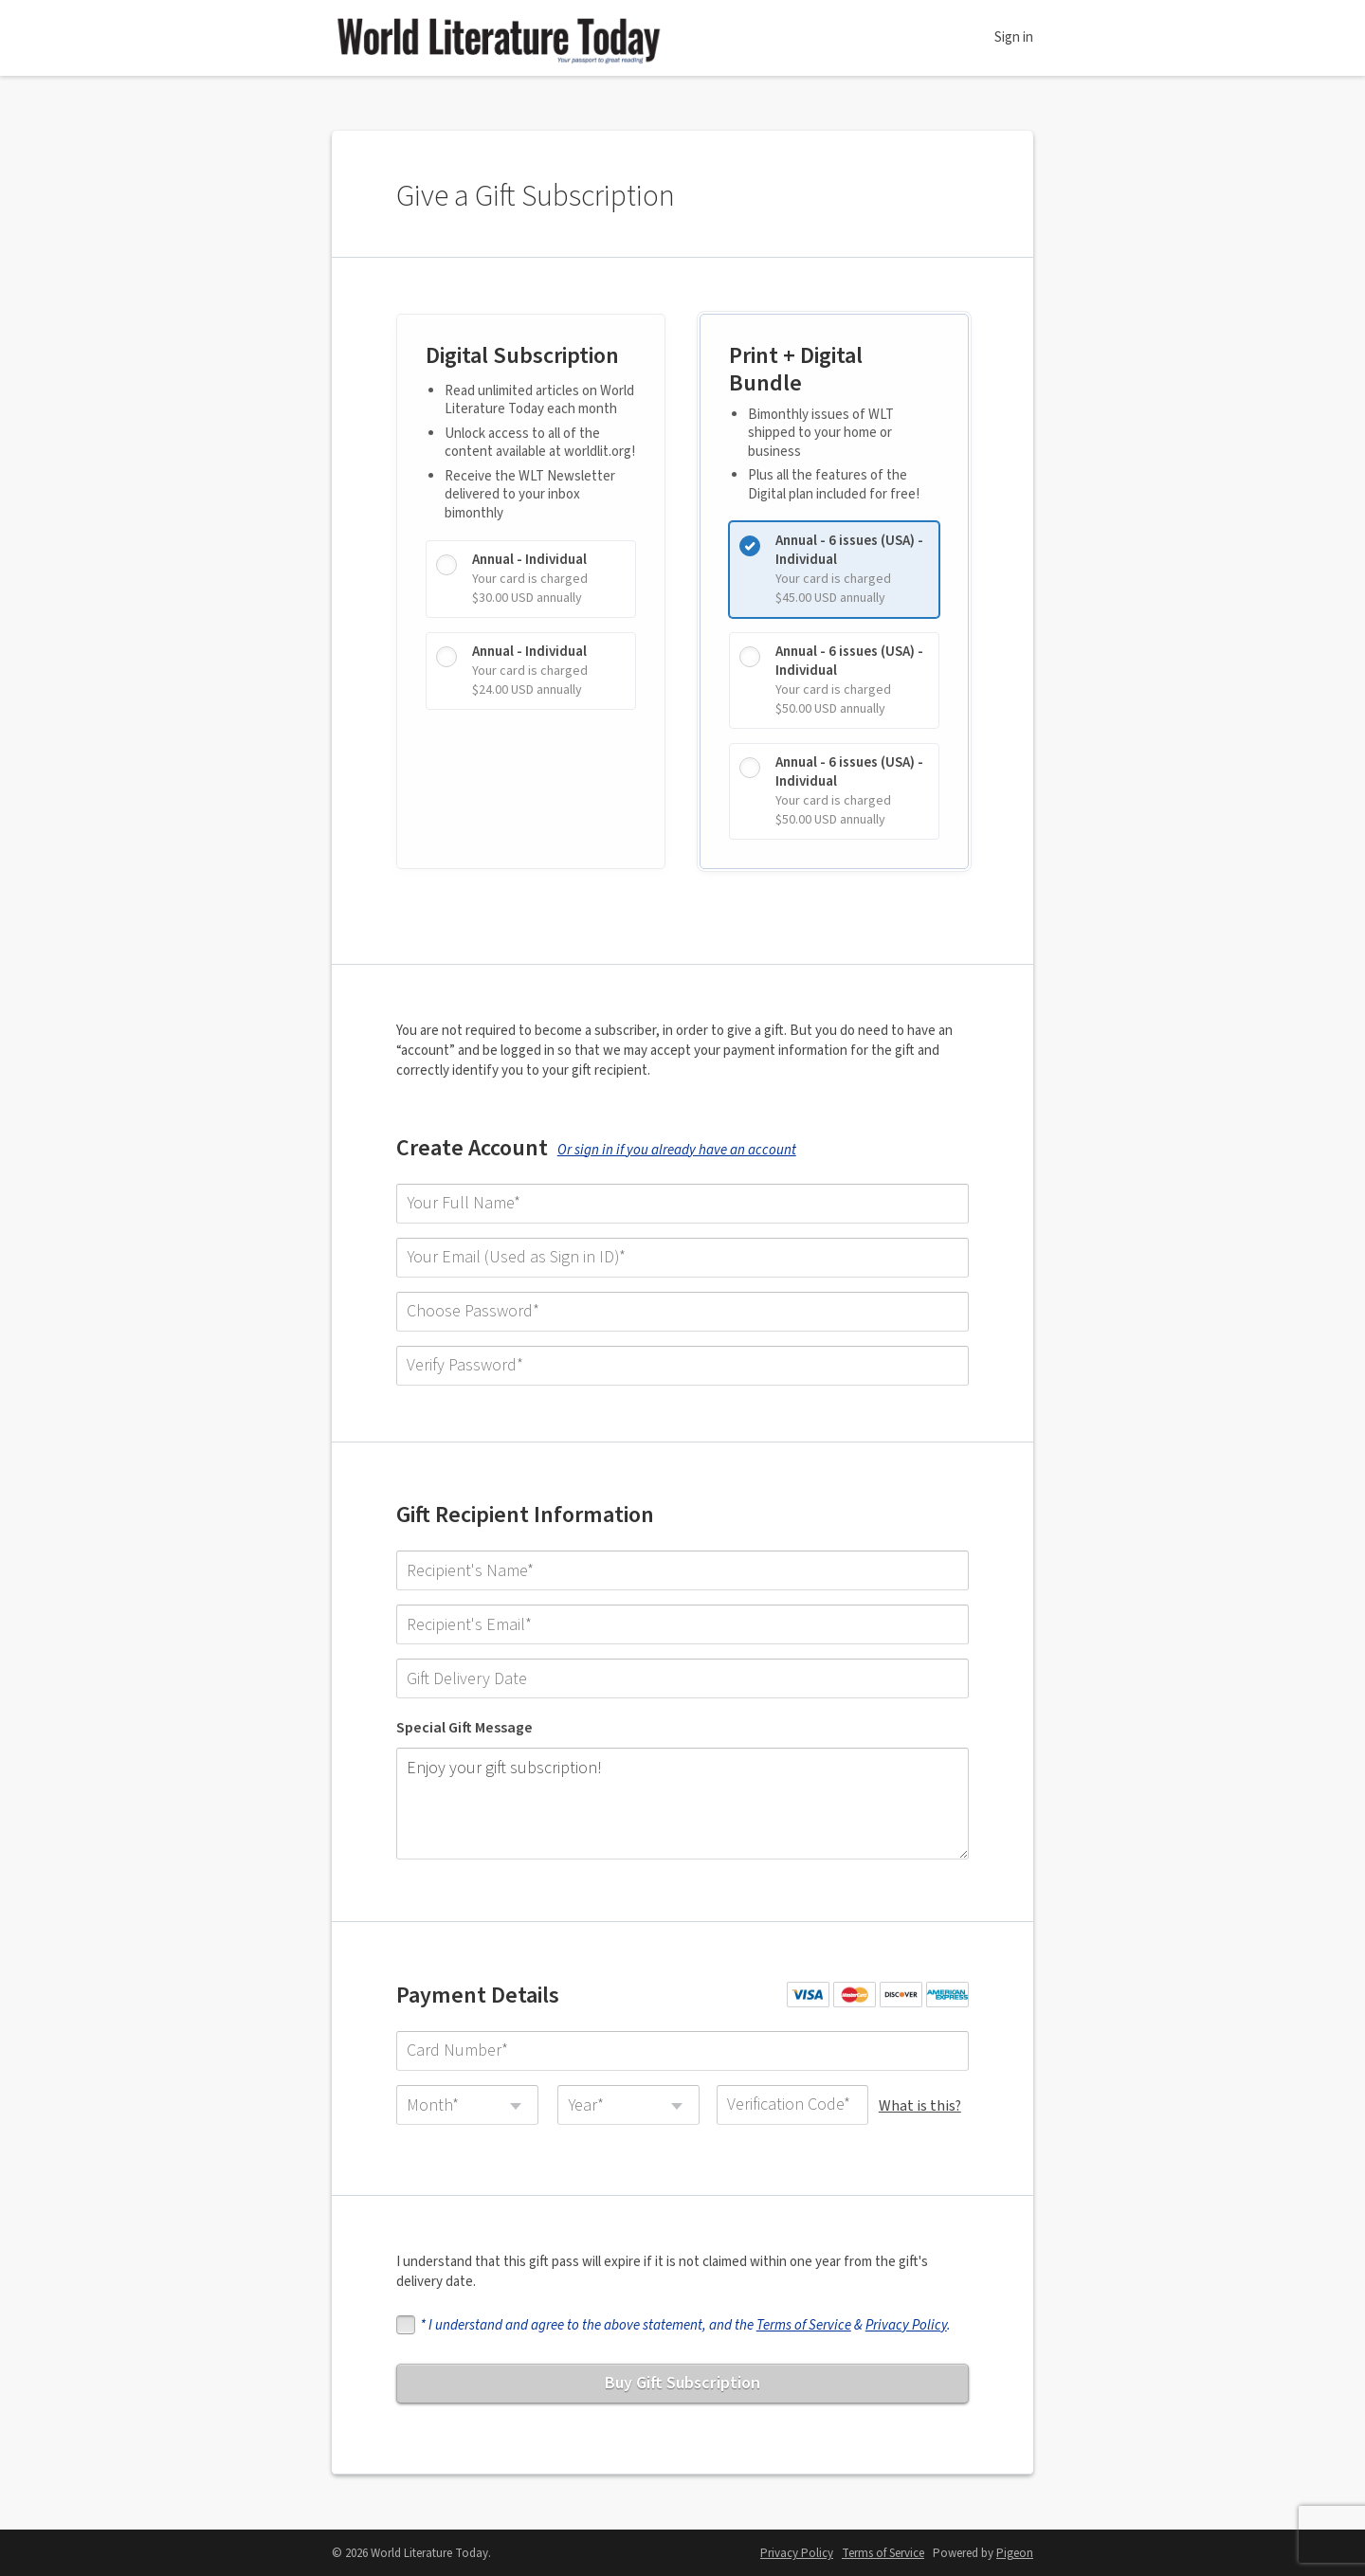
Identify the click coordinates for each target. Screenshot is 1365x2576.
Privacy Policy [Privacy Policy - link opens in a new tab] (796, 2552)
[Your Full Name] (682, 1210)
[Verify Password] (682, 1372)
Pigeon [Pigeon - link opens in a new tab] (1014, 2552)
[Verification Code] (791, 2099)
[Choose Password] (682, 1318)
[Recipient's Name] (682, 1579)
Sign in (1013, 37)
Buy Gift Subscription (682, 2379)
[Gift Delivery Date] (682, 1687)
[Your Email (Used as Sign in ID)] (682, 1264)
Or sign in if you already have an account (678, 1157)
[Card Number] (682, 2045)
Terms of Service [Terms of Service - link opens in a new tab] (883, 2552)
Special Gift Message (466, 1736)
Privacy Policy (908, 2321)
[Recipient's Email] (682, 1633)
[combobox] (468, 2099)
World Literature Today (498, 38)
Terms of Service (805, 2321)
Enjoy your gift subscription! (682, 1804)
